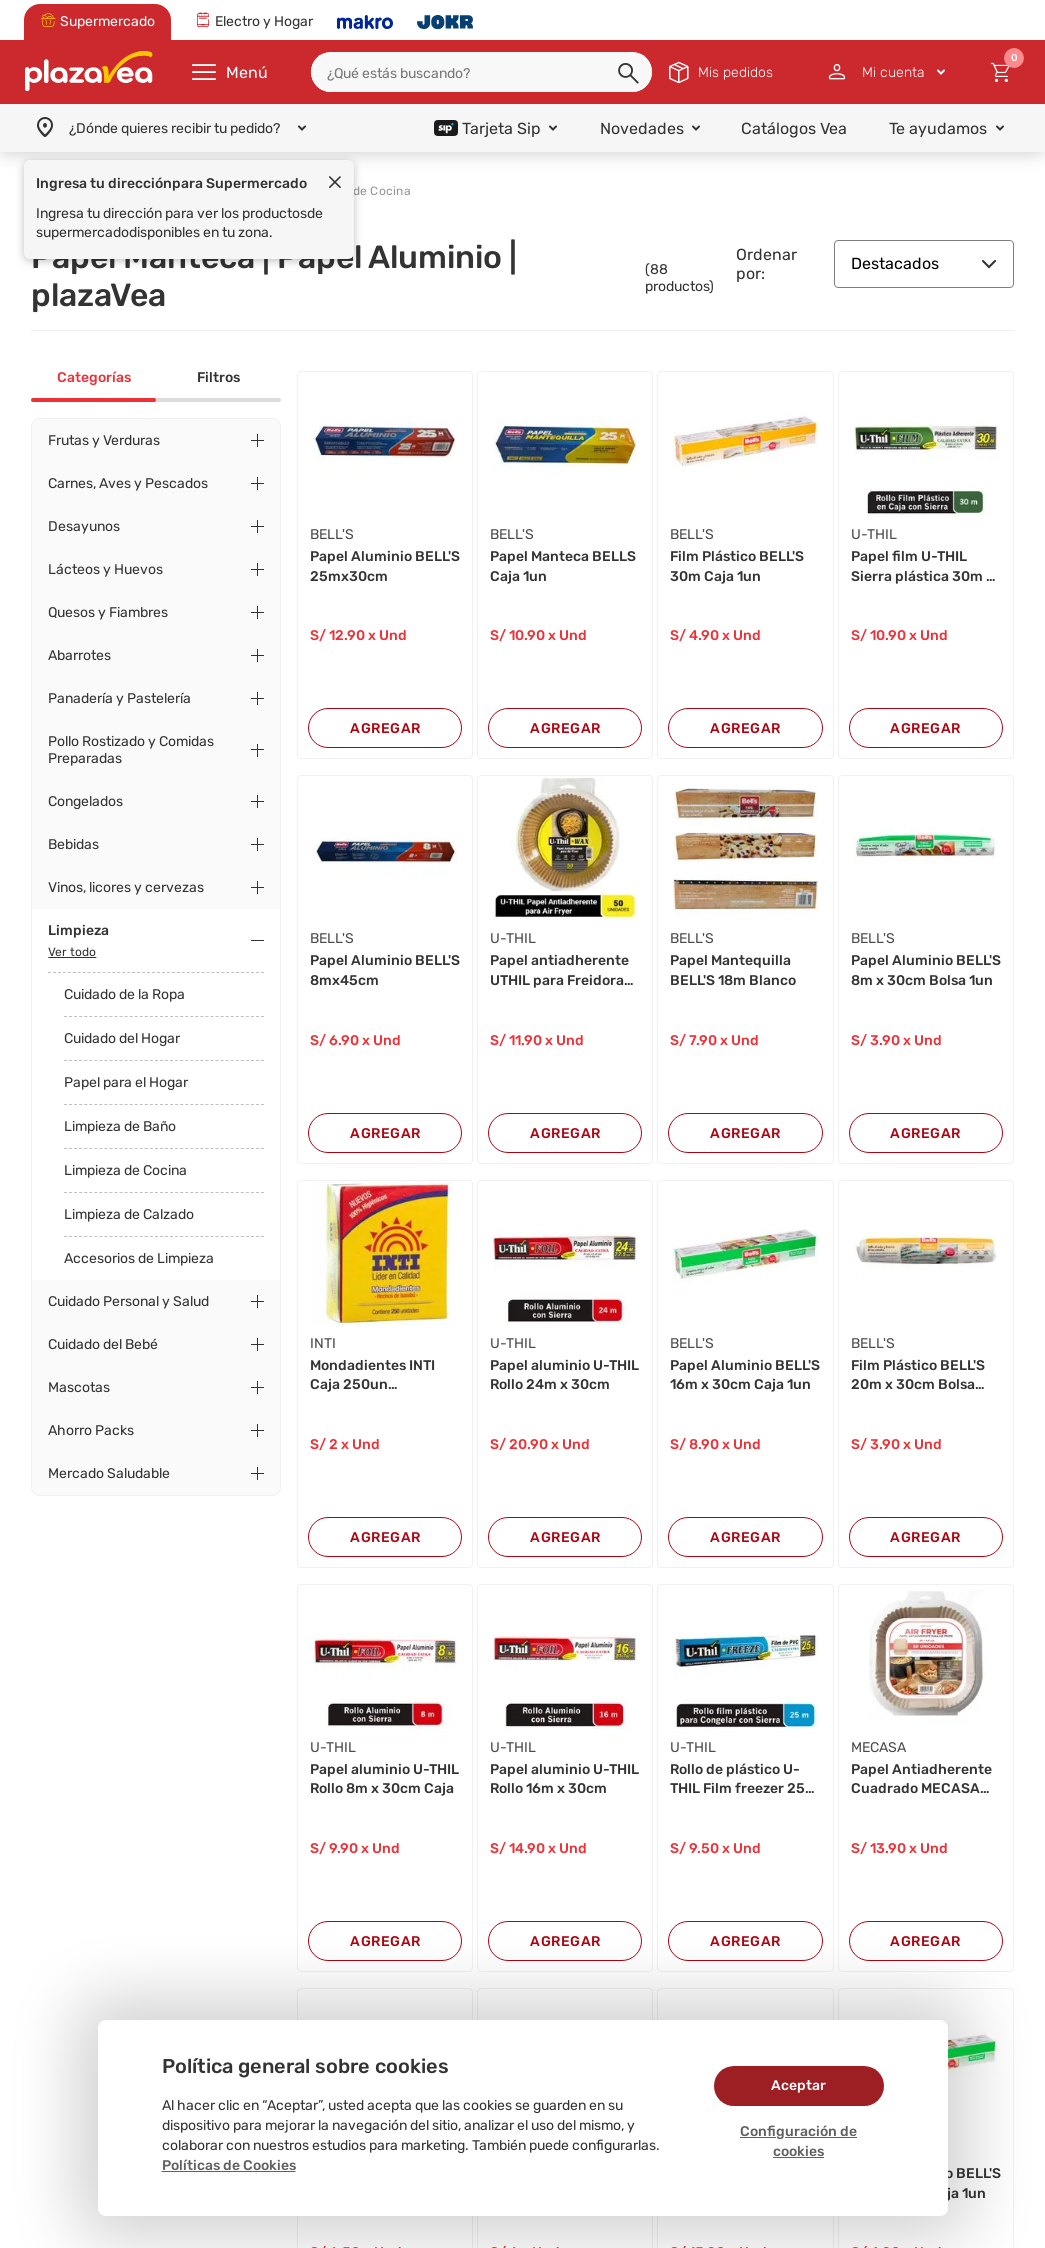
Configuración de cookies (798, 2141)
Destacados (924, 263)
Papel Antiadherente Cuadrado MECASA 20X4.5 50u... (921, 1780)
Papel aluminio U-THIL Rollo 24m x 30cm (564, 1375)
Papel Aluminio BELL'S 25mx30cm (385, 566)
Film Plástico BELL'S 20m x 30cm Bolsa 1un (918, 1376)
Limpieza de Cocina (125, 1170)
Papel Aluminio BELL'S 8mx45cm (385, 970)
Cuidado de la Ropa (124, 994)
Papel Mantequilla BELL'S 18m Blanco (733, 970)
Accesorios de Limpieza (139, 1258)
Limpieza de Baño (120, 1126)
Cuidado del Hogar (122, 1038)
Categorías (94, 377)
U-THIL (874, 534)
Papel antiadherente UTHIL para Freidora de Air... (559, 971)
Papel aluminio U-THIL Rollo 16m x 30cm (564, 1779)
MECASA (878, 1747)
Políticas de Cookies (229, 2165)
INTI (323, 1343)
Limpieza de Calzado (129, 1214)
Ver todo (72, 952)
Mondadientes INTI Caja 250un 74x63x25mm (372, 1376)
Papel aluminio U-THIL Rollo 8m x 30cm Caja (384, 1779)
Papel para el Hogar (126, 1082)
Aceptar (798, 2085)
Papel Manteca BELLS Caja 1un (563, 566)
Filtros (218, 377)
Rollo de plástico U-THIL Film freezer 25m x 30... (744, 1780)
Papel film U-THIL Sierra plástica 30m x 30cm (922, 567)
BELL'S (332, 534)
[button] (630, 74)
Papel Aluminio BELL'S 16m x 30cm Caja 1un (745, 1375)
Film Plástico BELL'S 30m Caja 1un (737, 566)
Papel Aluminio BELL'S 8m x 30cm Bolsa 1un (926, 970)
